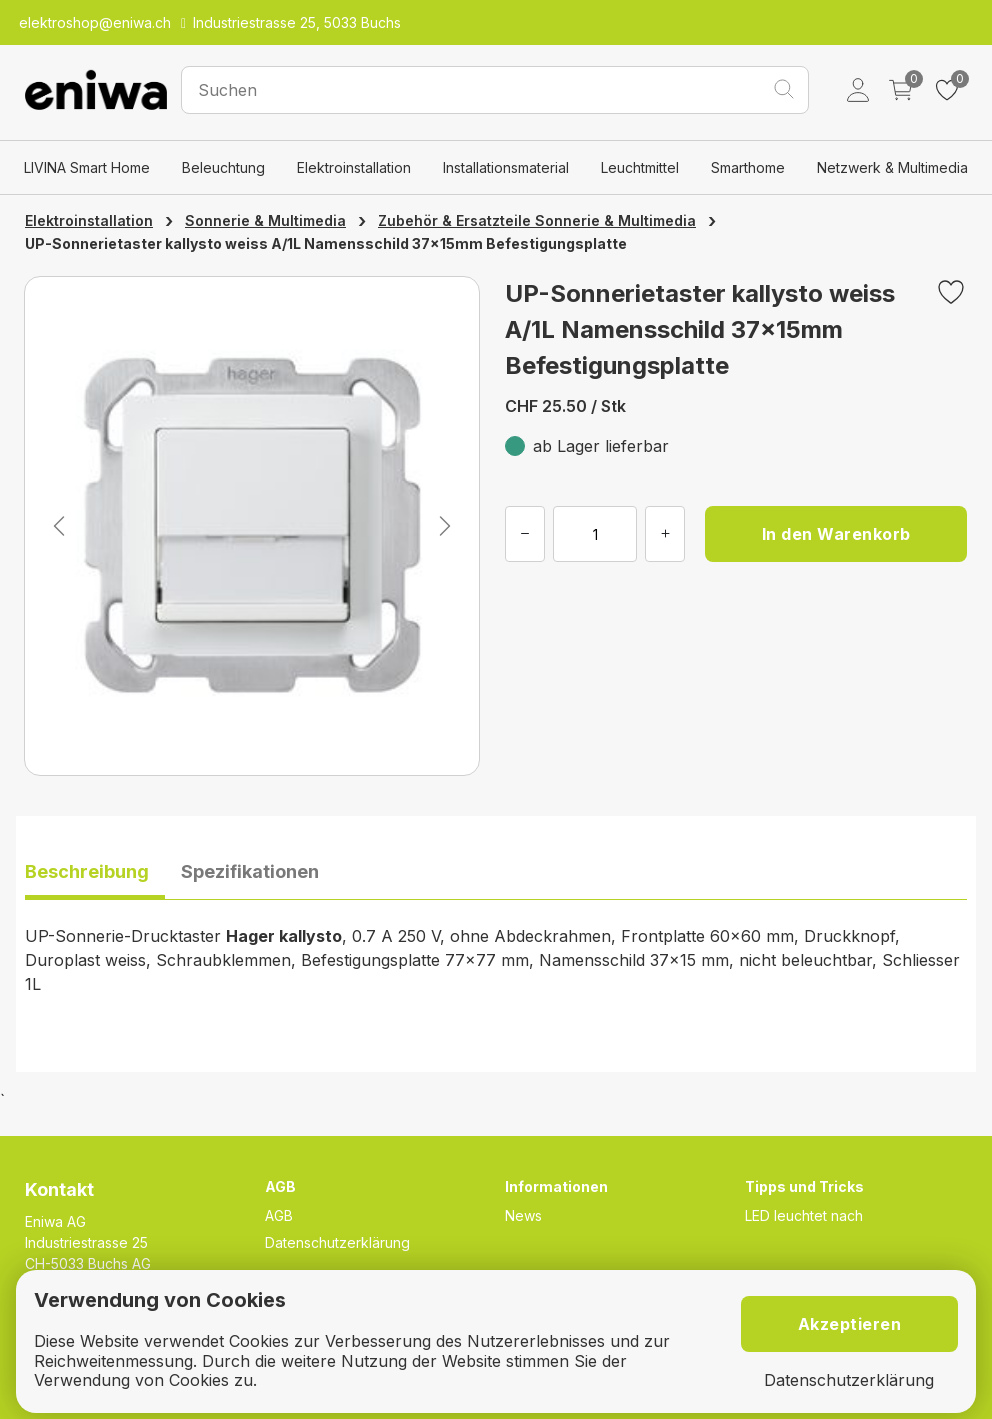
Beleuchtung (223, 167)
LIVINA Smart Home (87, 167)
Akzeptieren (850, 1324)
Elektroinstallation (354, 167)
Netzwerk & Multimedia (892, 167)
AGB (279, 1215)
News (523, 1215)
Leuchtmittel (640, 167)
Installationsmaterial (506, 167)
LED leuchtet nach (804, 1215)
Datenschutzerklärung (337, 1242)
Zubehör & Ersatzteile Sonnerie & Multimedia (537, 220)
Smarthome (748, 167)
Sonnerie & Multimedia (265, 220)
